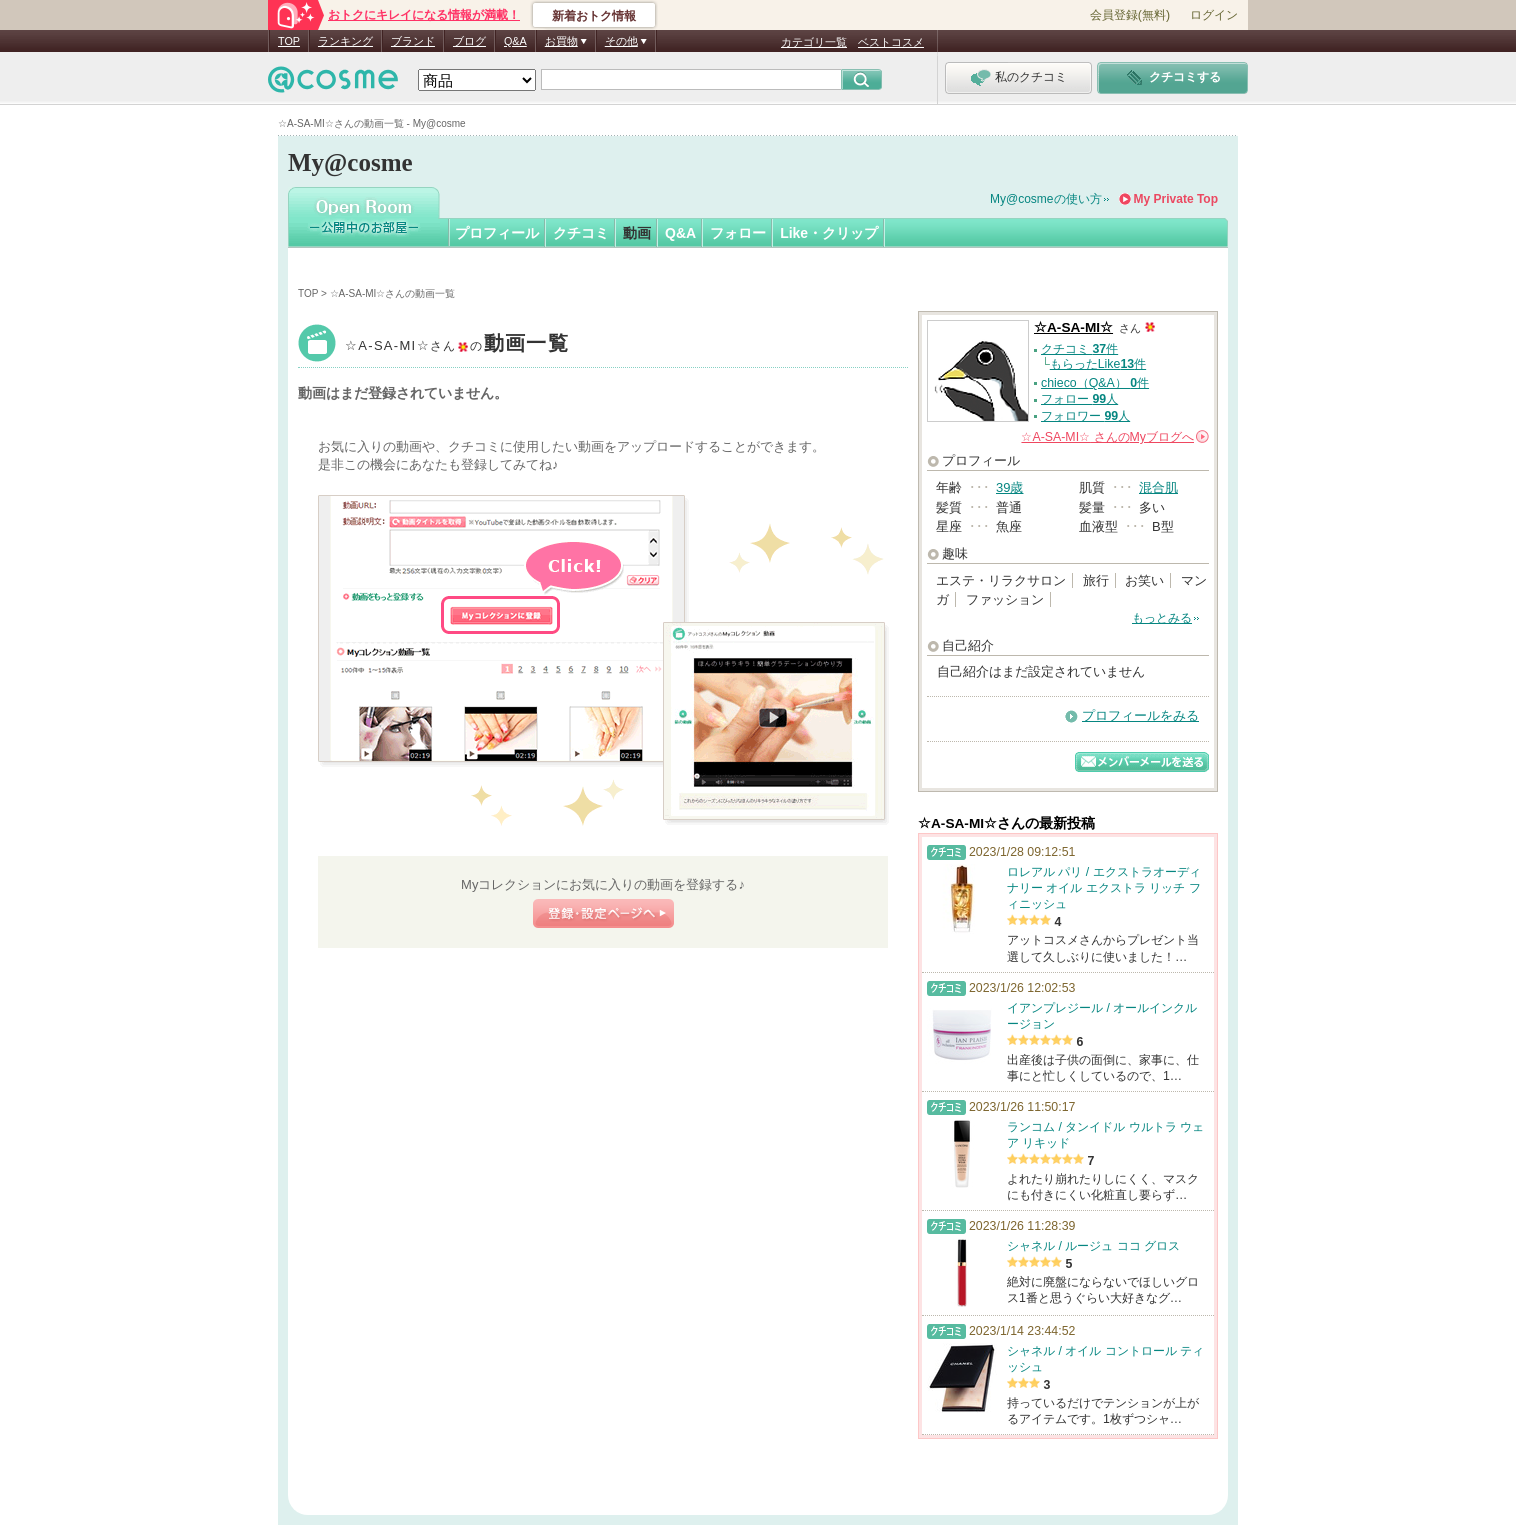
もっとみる (1162, 618)
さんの (1115, 437)
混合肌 (1158, 487)
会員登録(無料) (1130, 15)
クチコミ (581, 233)
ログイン (1214, 15)
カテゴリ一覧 (814, 42)
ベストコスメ (891, 42)
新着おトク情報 (594, 16)
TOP (289, 41)
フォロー (738, 233)
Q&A (515, 41)
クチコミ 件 (1079, 349)
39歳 (1009, 487)
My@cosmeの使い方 (1046, 199)
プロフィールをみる (1140, 715)
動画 (637, 233)
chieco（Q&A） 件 (1095, 383)
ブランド (413, 41)
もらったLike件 (1098, 364)
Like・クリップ (829, 233)
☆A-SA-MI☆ (457, 345)
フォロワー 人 (1085, 416)
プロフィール (497, 233)
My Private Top (1176, 199)
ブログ (469, 41)
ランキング (345, 41)
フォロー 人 (1079, 399)
